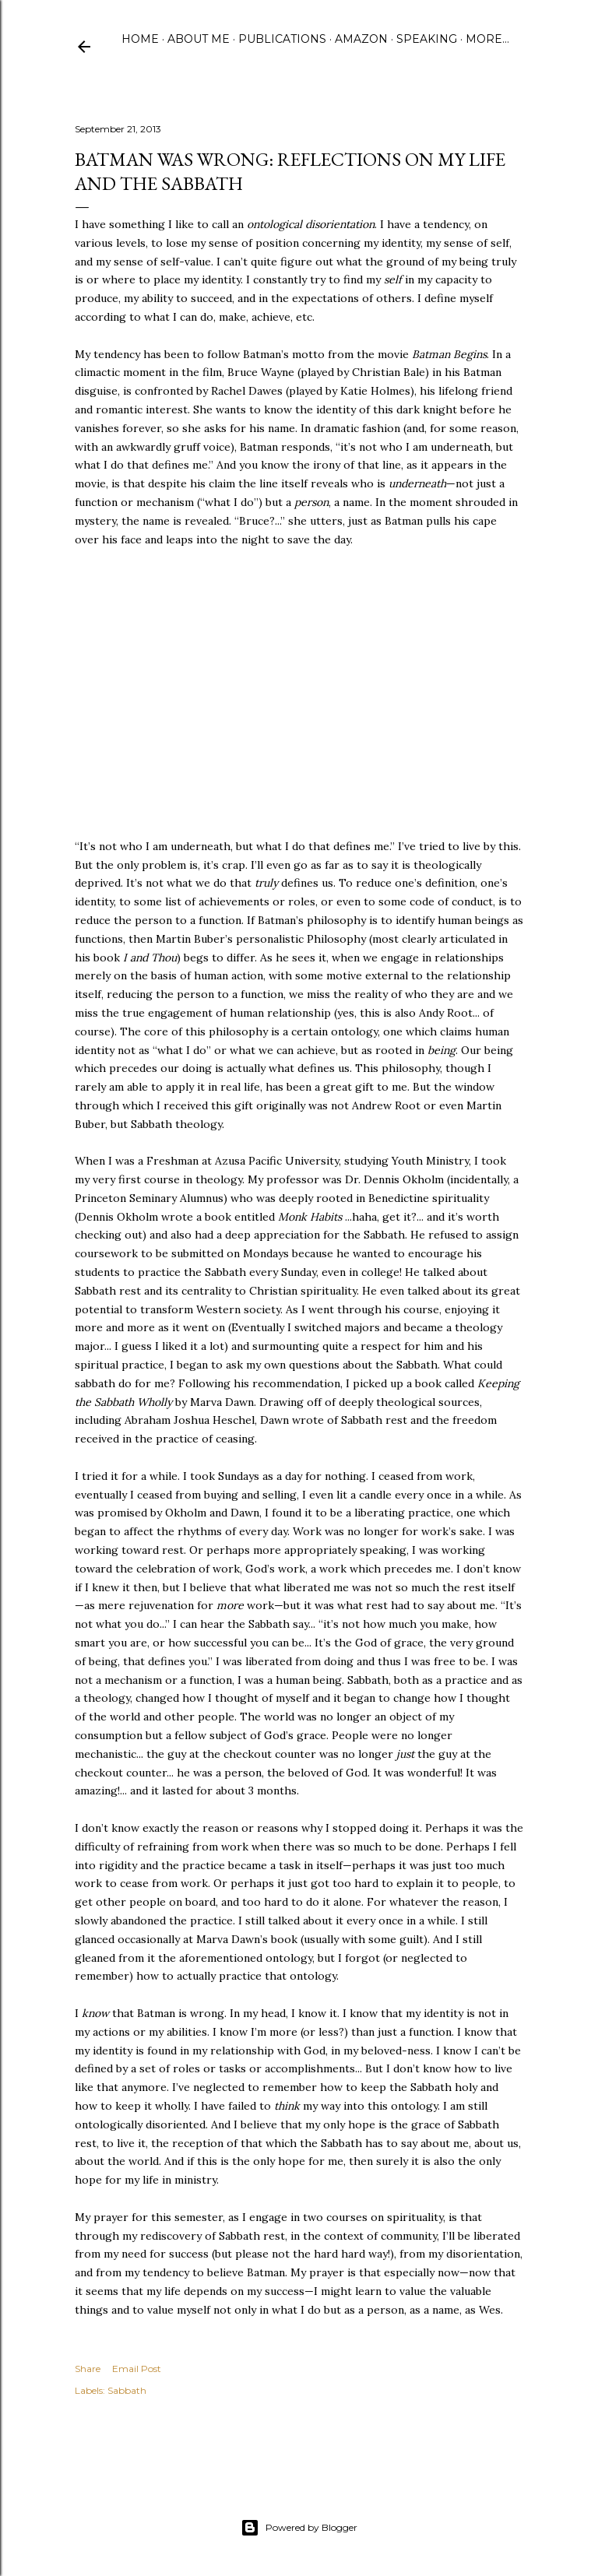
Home (140, 39)
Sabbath (126, 2390)
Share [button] (87, 2368)
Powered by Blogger (299, 2527)
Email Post (136, 2368)
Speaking (426, 39)
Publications (282, 39)
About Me (198, 39)
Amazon (361, 39)
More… (487, 39)
